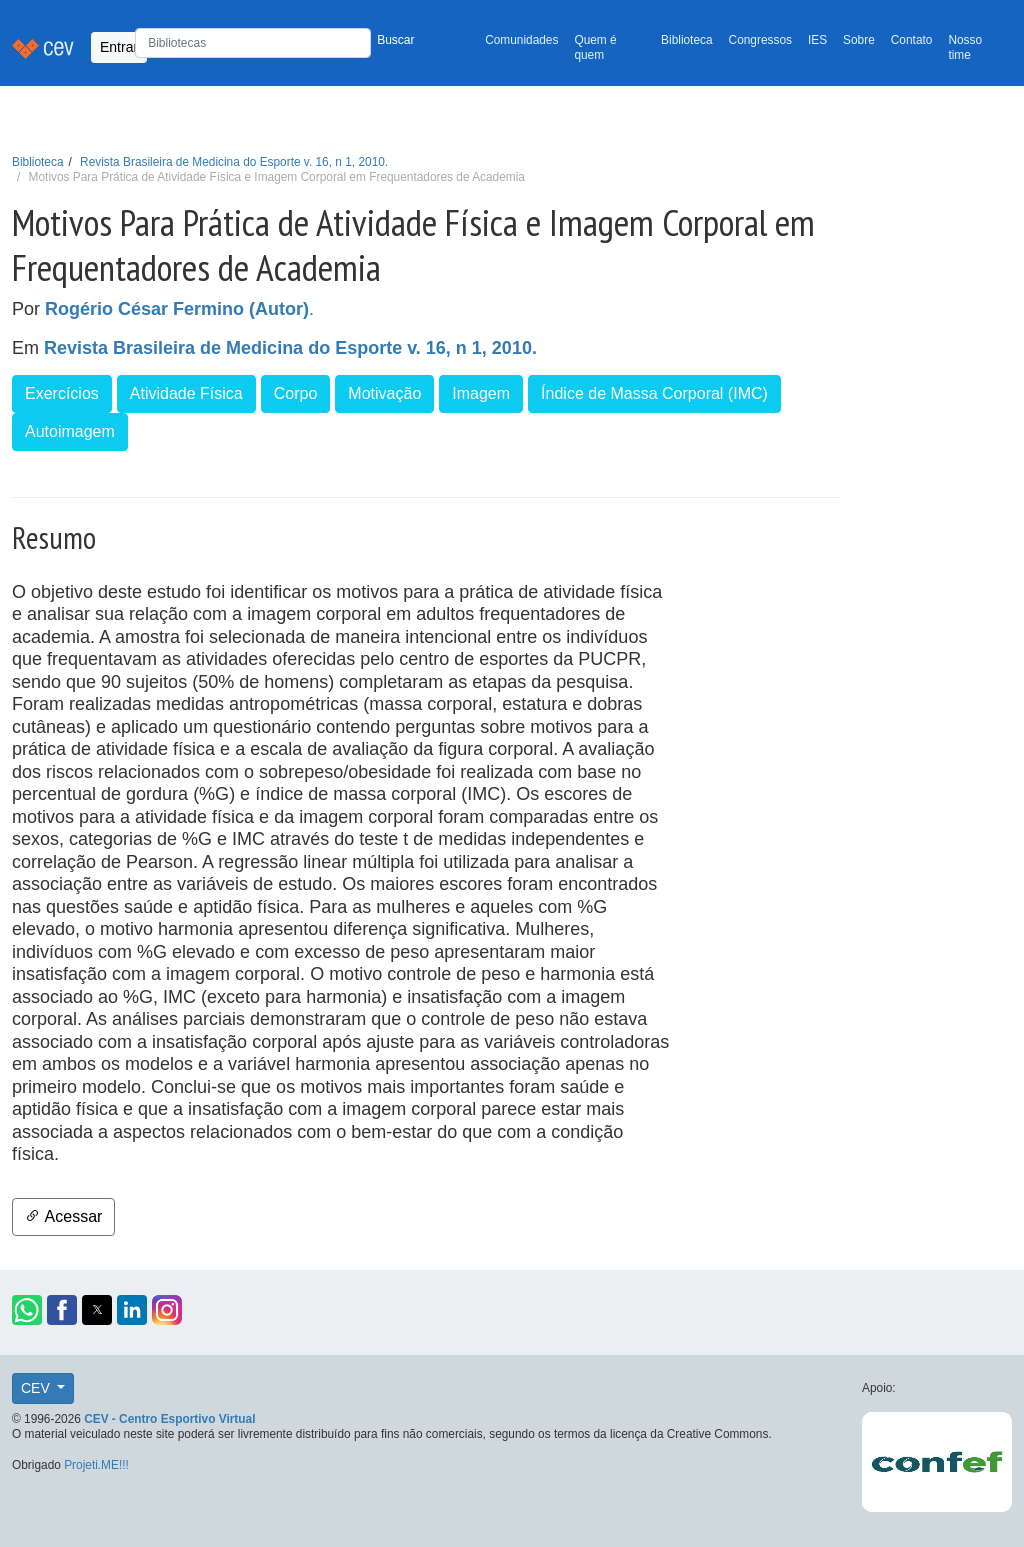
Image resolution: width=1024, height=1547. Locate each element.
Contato (912, 40)
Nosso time (965, 47)
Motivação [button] (384, 393)
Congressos (760, 40)
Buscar (395, 40)
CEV (37, 1388)
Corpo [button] (296, 393)
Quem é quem (595, 47)
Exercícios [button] (62, 393)
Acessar (63, 1216)
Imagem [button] (481, 393)
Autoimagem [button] (70, 431)
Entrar (119, 47)
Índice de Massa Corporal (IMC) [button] (654, 393)
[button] (27, 1310)
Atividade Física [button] (186, 393)
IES (817, 40)
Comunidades (521, 40)
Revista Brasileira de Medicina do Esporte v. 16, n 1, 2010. (234, 162)
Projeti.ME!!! (96, 1465)
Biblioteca (687, 40)
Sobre (859, 40)
